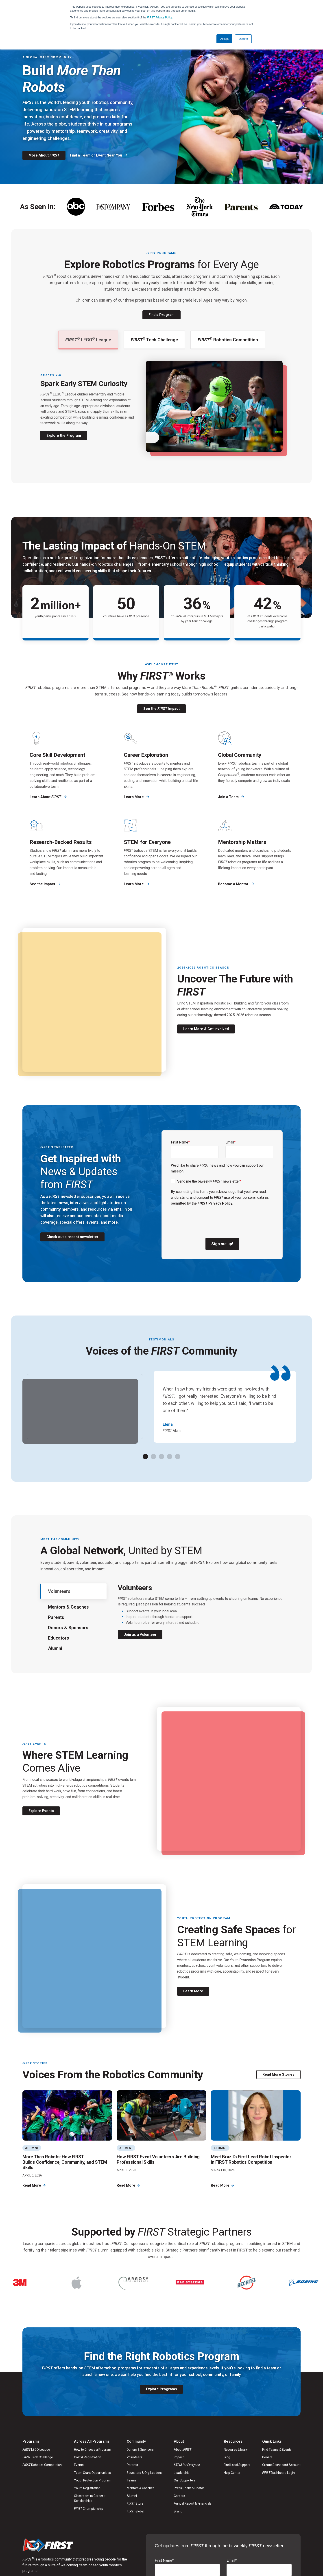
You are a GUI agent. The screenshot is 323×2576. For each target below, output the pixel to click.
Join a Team (229, 797)
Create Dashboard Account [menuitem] (281, 2320)
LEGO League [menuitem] (36, 2305)
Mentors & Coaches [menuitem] (140, 2343)
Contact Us (30, 2449)
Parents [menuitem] (132, 2320)
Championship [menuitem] (88, 2364)
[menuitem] (193, 2320)
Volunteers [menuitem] (134, 2312)
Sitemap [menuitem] (256, 2549)
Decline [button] (243, 38)
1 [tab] (145, 1408)
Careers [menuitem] (179, 2351)
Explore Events (41, 1738)
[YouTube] (64, 2462)
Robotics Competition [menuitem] (42, 2320)
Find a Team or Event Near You (96, 155)
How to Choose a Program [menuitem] (92, 2305)
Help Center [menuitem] (232, 2328)
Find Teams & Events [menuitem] (277, 2305)
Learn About (46, 797)
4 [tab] (169, 1408)
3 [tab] (161, 1408)
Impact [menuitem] (179, 2312)
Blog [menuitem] (227, 2312)
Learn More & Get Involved (206, 1004)
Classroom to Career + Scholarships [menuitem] (90, 2353)
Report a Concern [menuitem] (207, 2549)
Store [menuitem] (135, 2359)
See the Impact (161, 708)
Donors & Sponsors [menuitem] (140, 2305)
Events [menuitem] (79, 2320)
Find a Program (161, 315)
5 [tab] (177, 1408)
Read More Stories (278, 1929)
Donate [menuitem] (267, 2312)
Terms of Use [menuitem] (96, 2549)
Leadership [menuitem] (182, 2328)
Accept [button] (224, 38)
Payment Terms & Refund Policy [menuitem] (165, 2549)
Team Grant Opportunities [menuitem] (92, 2328)
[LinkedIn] (54, 2462)
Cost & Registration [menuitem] (87, 2312)
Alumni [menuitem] (132, 2351)
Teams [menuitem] (132, 2336)
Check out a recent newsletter (72, 1188)
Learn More (134, 797)
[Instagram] (25, 2462)
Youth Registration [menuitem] (87, 2343)
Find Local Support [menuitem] (237, 2320)
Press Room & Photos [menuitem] (189, 2343)
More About (43, 155)
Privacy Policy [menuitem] (71, 2549)
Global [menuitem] (135, 2366)
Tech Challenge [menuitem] (37, 2312)
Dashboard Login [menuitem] (278, 2328)
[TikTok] (35, 2462)
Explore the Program (63, 435)
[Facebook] (45, 2462)
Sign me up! (222, 1195)
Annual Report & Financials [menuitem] (193, 2359)
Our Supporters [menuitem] (185, 2336)
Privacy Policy (159, 17)
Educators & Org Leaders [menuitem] (144, 2328)
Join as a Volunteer (140, 1586)
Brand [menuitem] (178, 2366)
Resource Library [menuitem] (236, 2305)
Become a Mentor (233, 884)
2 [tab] (153, 1408)
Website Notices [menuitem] (124, 2549)
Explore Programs (161, 2244)
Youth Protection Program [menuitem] (92, 2336)
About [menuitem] (182, 2305)
